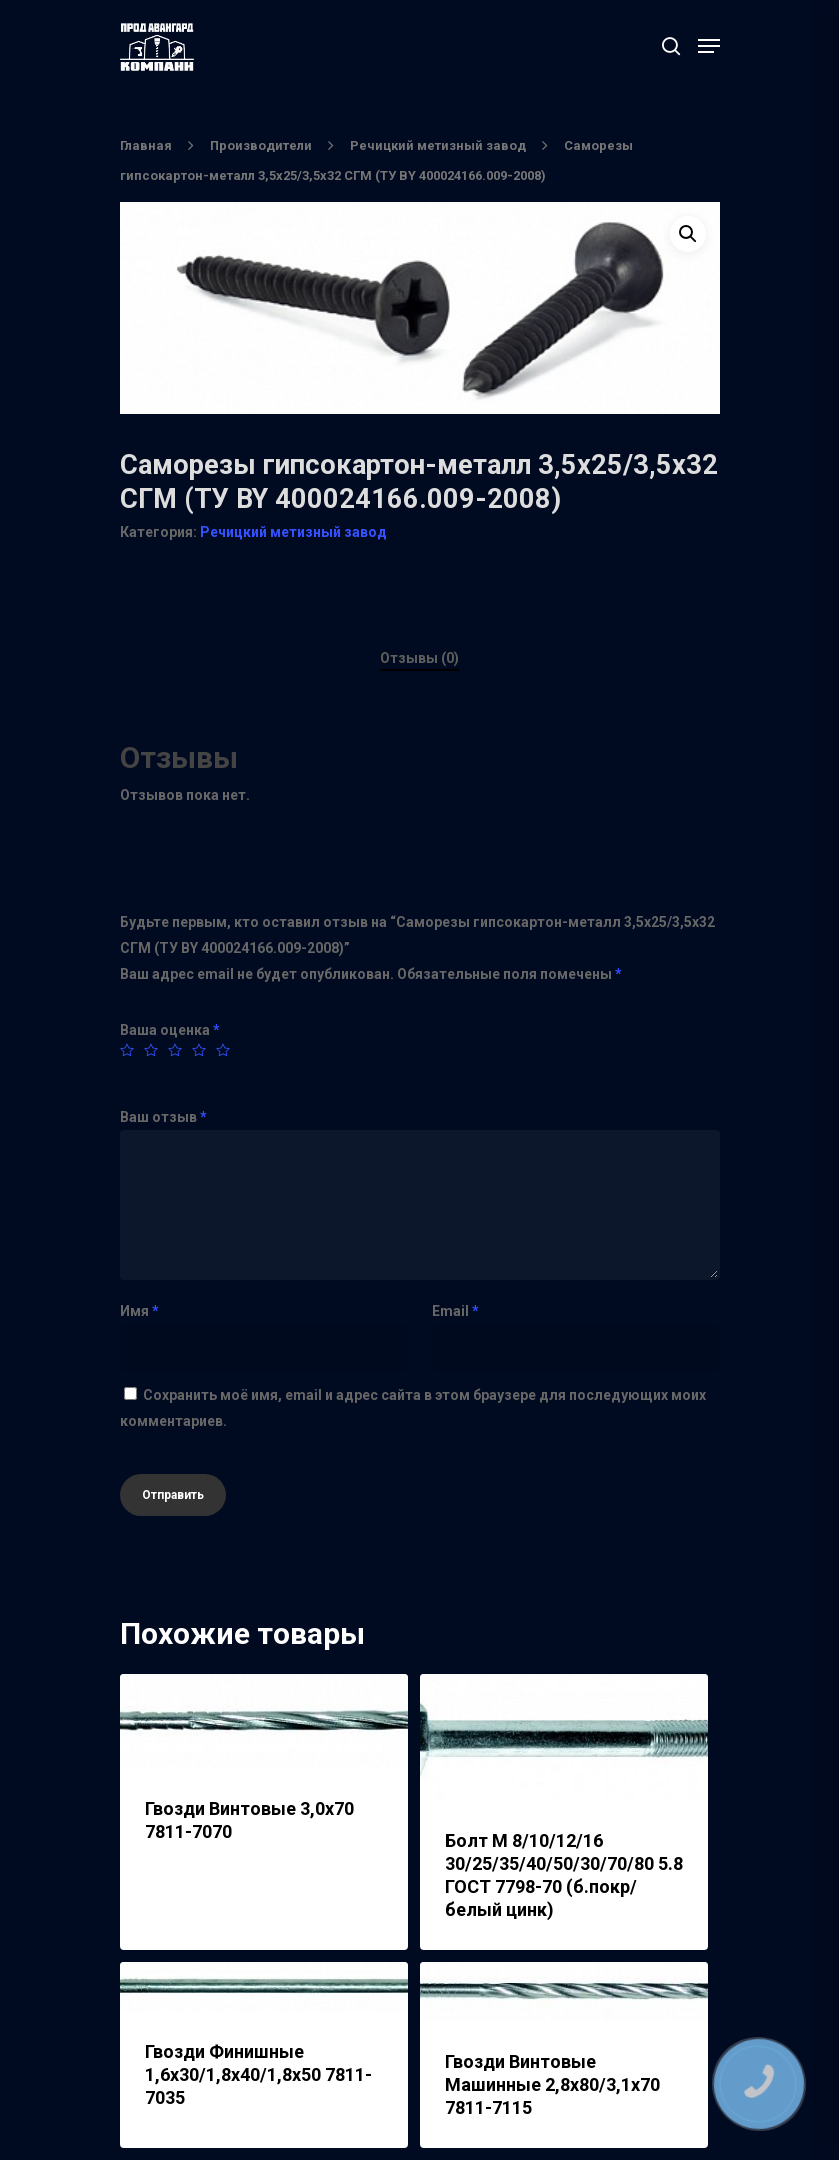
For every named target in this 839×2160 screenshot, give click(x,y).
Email (455, 1311)
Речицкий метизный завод (438, 145)
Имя (139, 1311)
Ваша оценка (170, 1030)
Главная (146, 145)
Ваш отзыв (163, 1117)
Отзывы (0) (419, 658)
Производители (261, 145)
